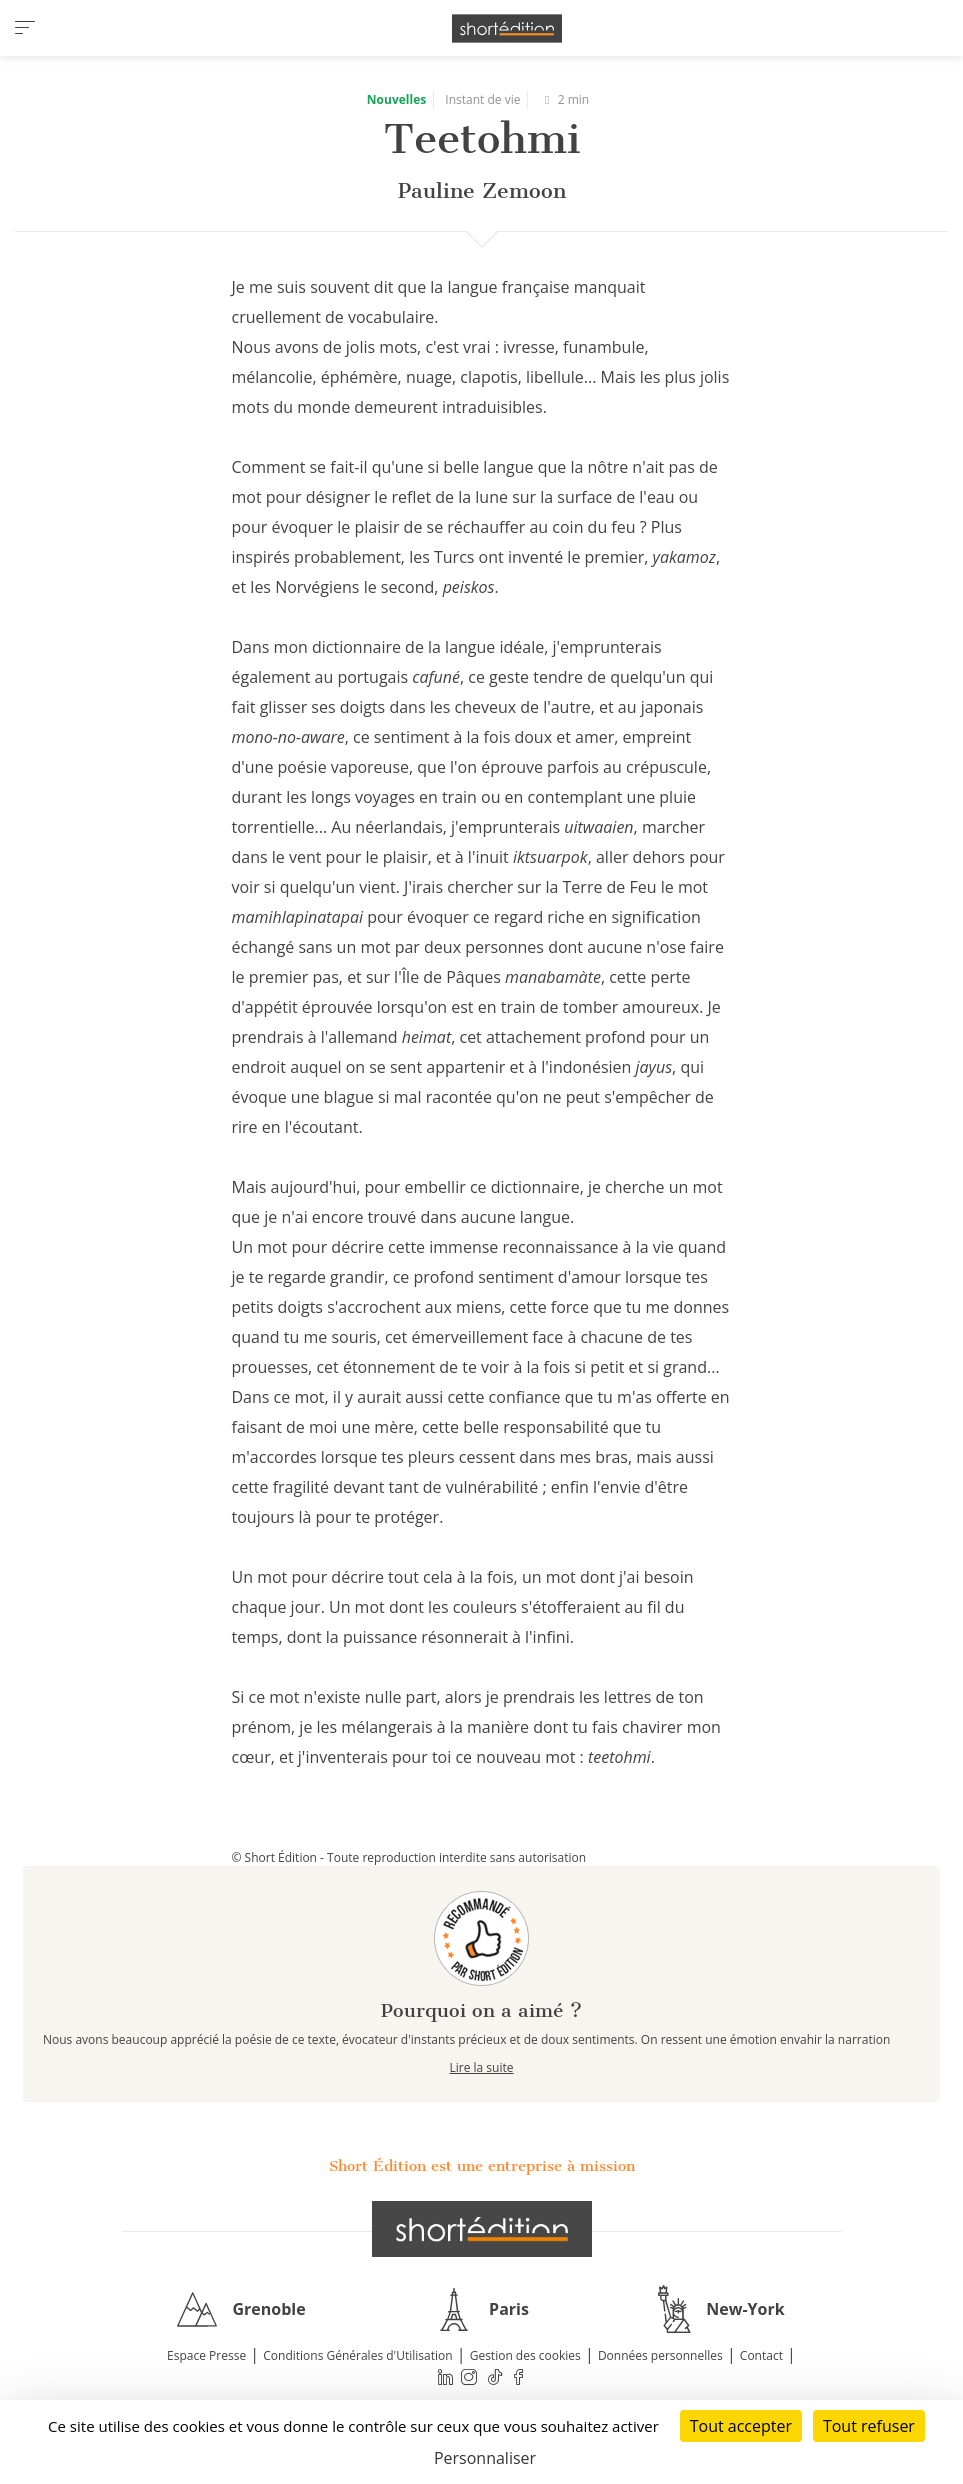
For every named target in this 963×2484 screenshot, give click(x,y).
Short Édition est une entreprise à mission (482, 2166)
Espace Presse (206, 2355)
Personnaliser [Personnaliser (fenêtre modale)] (485, 2458)
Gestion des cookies (525, 2355)
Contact (761, 2355)
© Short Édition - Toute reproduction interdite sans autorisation (409, 1857)
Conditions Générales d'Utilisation (357, 2355)
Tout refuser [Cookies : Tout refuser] (869, 2426)
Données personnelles (660, 2355)
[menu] (25, 28)
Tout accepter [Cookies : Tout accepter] (741, 2426)
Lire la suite (482, 2067)
